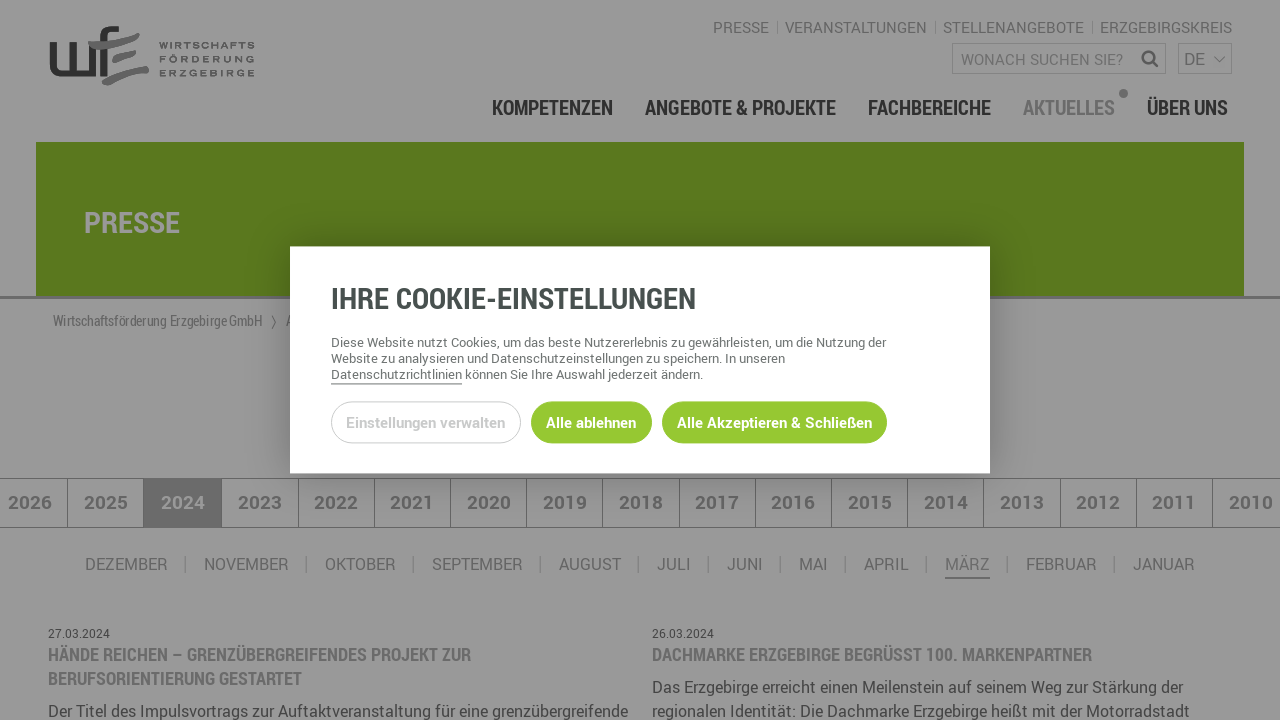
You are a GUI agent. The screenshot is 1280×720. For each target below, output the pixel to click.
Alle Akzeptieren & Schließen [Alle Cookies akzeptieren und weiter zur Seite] (774, 422)
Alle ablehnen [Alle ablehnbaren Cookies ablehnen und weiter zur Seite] (591, 422)
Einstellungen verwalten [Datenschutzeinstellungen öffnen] (425, 422)
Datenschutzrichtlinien (396, 375)
